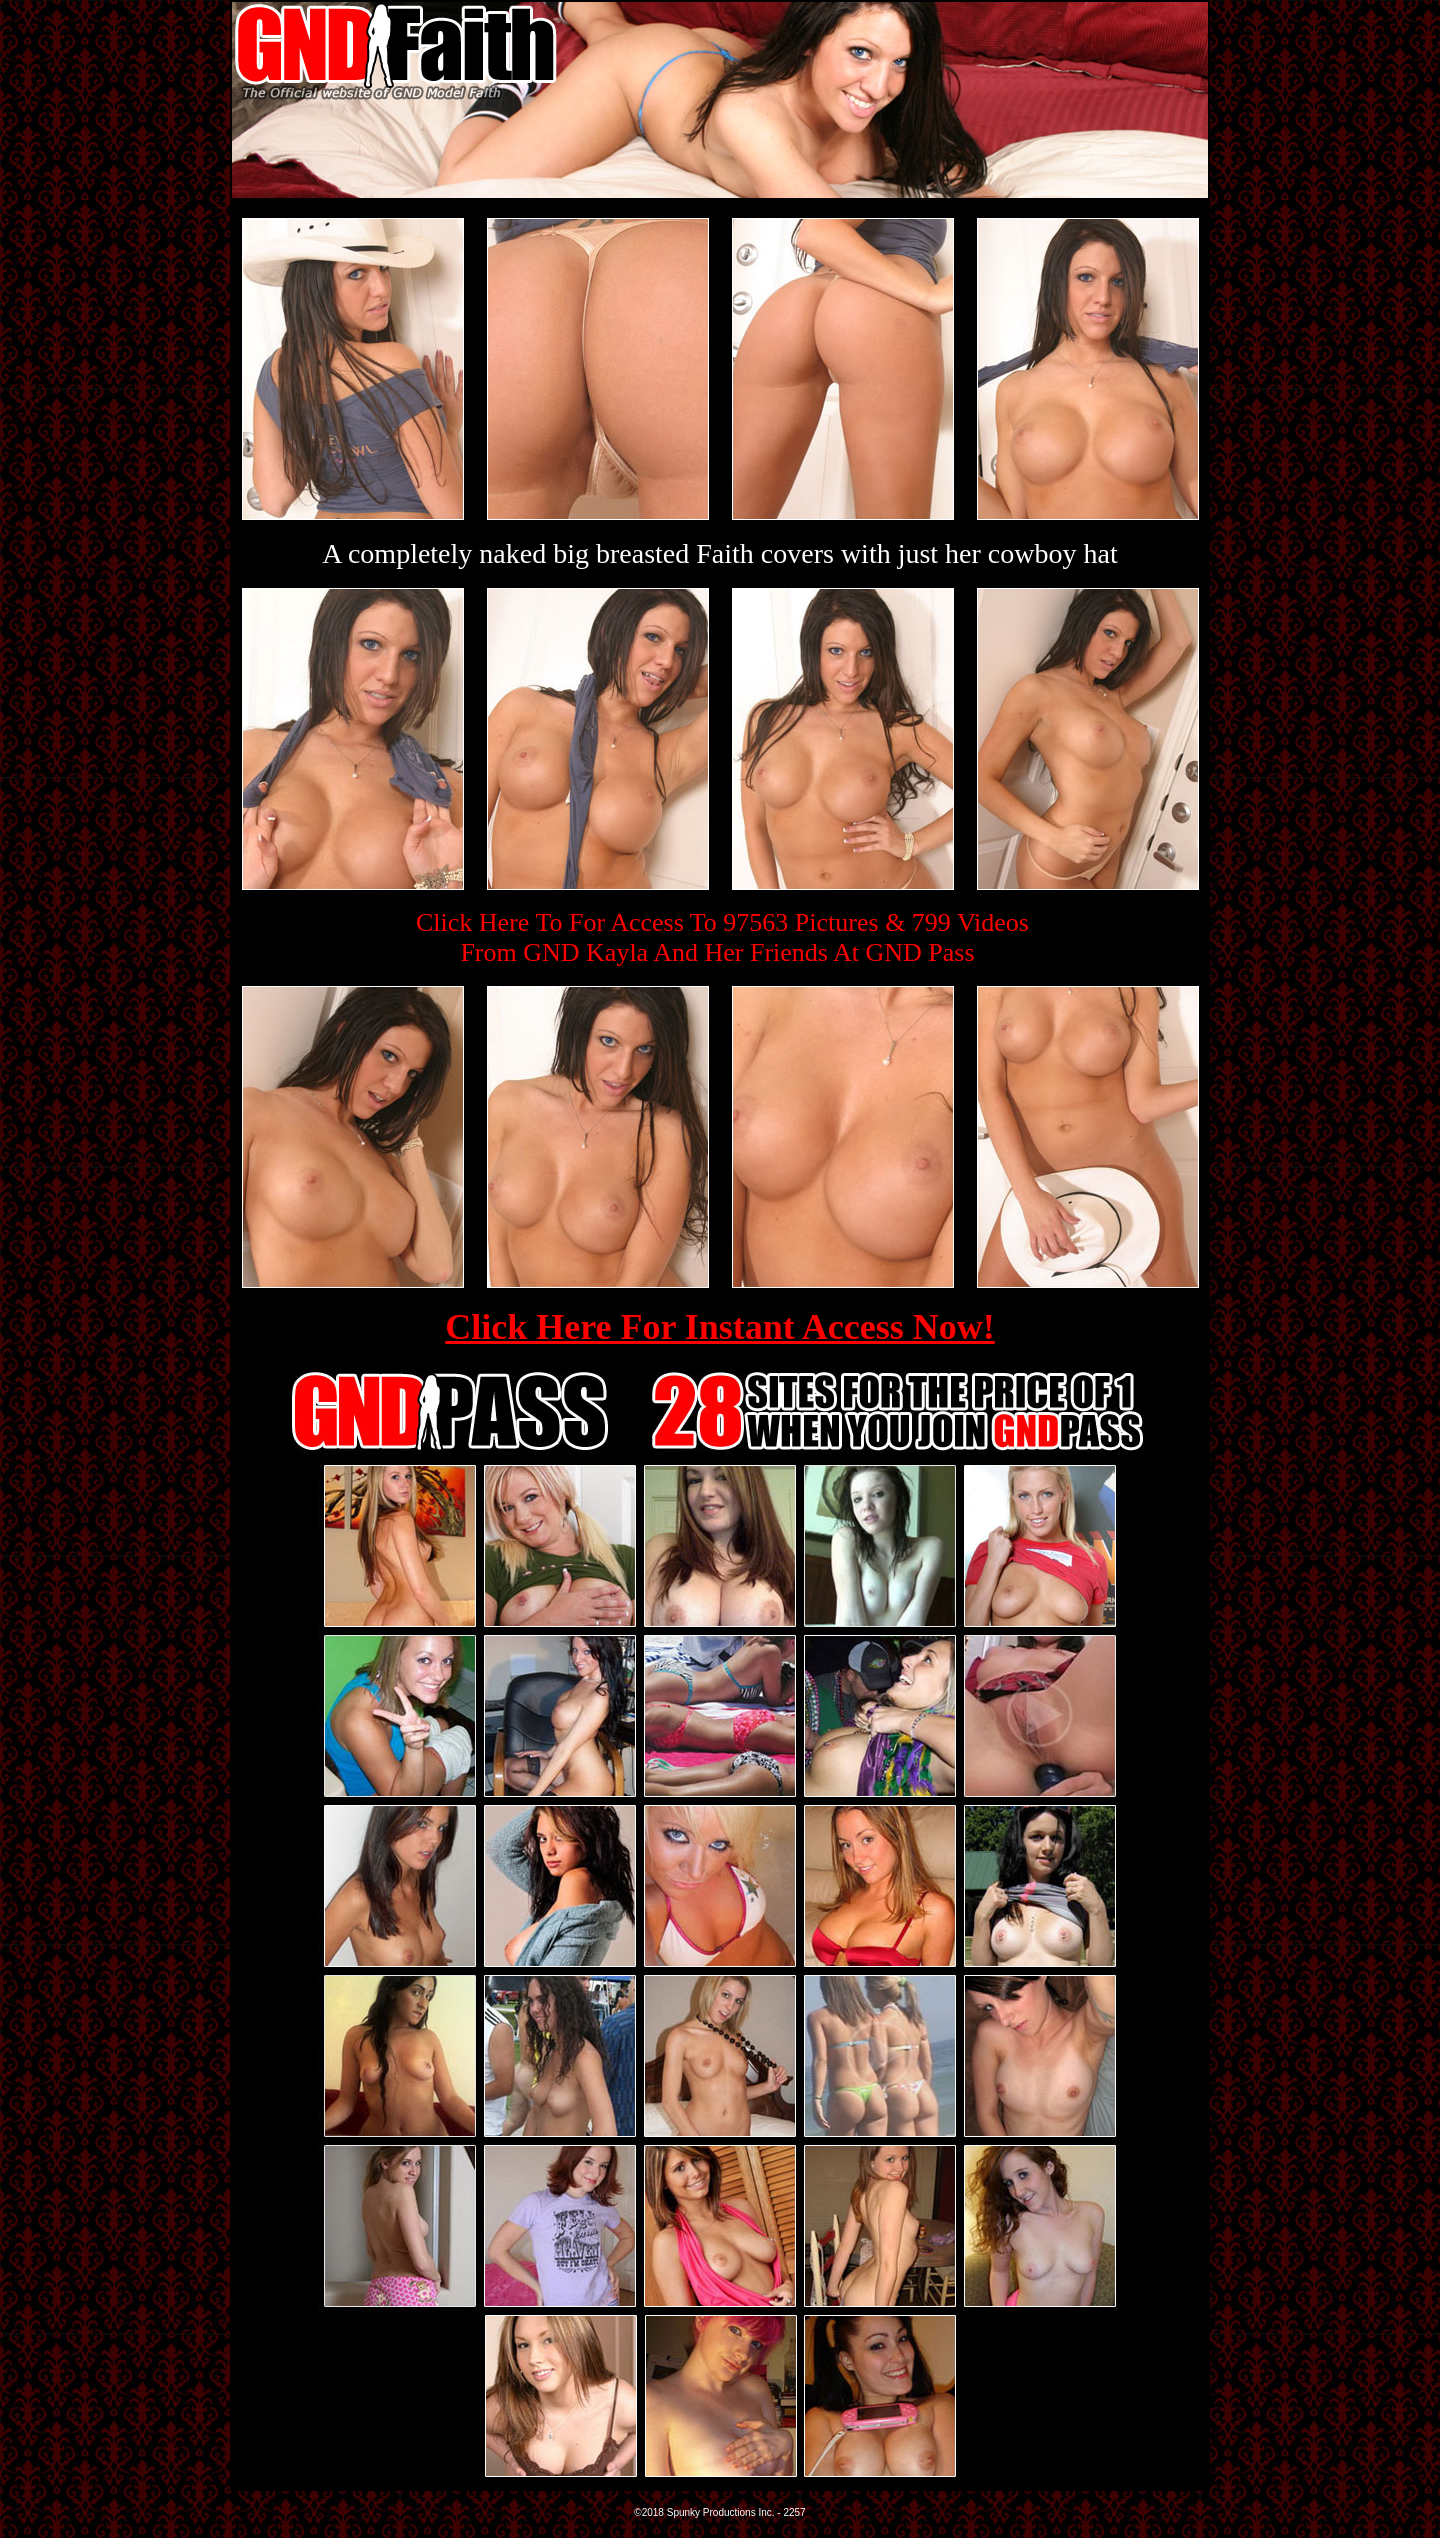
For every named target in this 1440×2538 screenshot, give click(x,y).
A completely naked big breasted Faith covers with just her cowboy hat (719, 553)
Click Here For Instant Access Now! (720, 1327)
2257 (794, 2512)
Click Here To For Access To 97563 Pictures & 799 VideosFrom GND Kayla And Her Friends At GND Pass (722, 937)
